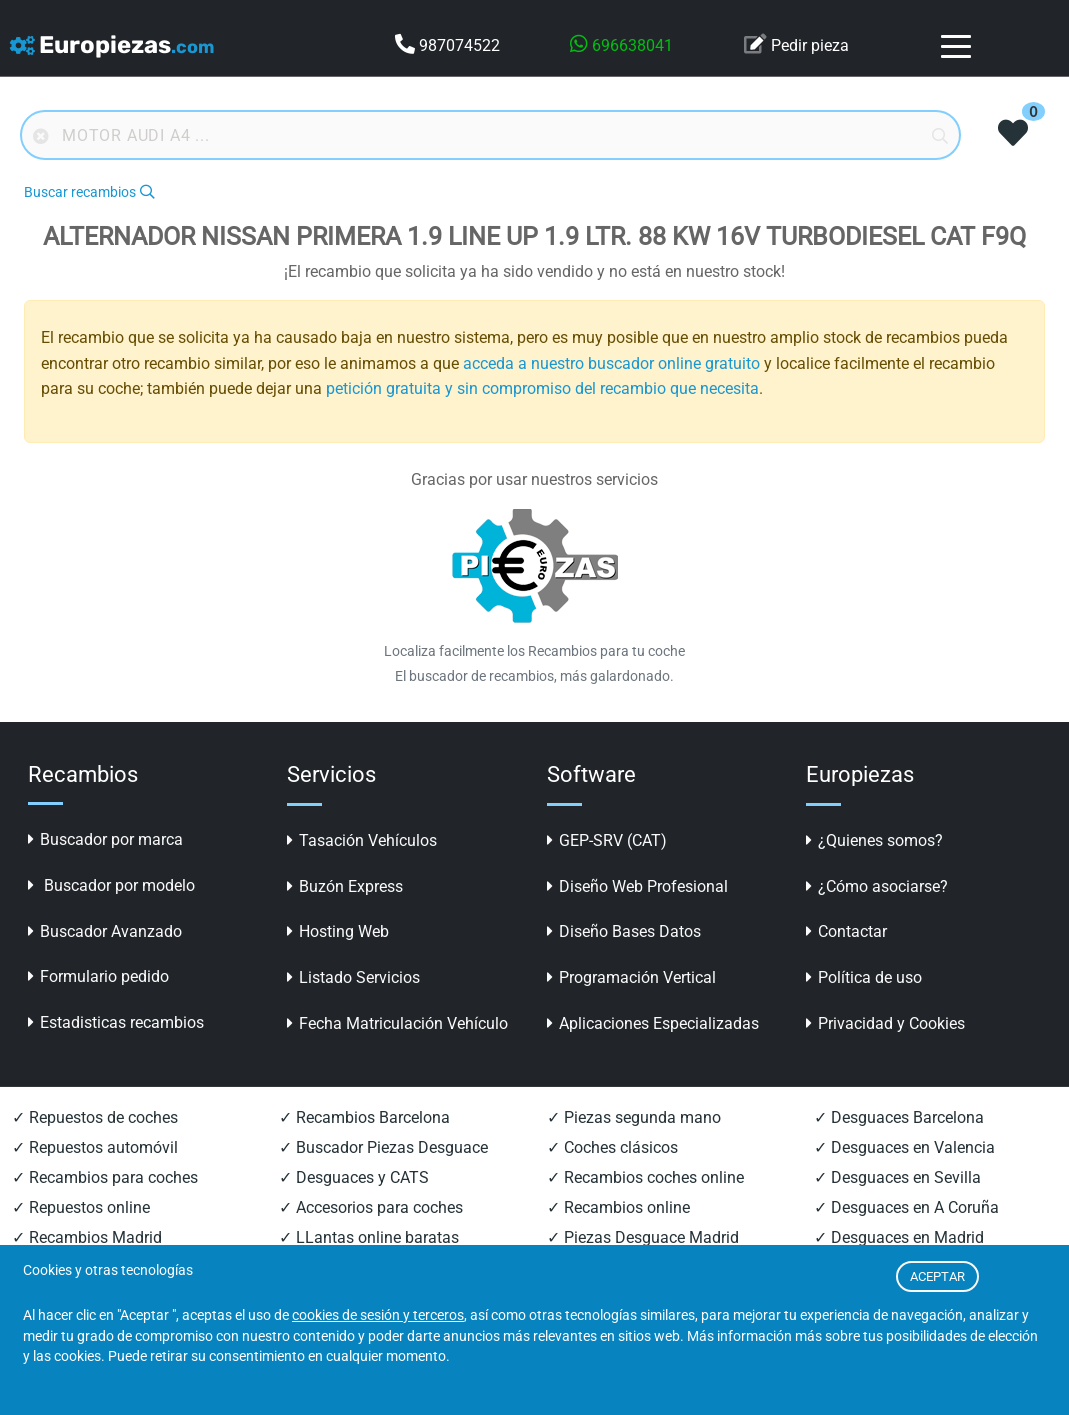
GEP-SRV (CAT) (607, 840)
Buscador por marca (105, 839)
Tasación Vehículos (362, 840)
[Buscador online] (490, 135)
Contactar (846, 931)
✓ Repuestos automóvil (95, 1147)
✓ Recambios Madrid (87, 1237)
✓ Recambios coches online (645, 1177)
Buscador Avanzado (105, 931)
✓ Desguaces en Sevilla (897, 1177)
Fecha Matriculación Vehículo (397, 1023)
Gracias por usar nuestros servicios (534, 479)
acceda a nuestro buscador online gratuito (611, 363)
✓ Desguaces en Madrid (899, 1237)
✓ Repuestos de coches (95, 1117)
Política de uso (864, 977)
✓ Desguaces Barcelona (899, 1117)
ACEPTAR (937, 1276)
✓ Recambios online (618, 1207)
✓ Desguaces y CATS (354, 1177)
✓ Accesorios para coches (371, 1207)
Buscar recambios (89, 192)
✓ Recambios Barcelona (364, 1117)
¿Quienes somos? (874, 840)
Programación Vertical (631, 977)
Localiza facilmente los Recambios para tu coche (534, 651)
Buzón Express (345, 886)
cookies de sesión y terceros (378, 1315)
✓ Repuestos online (81, 1207)
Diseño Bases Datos (624, 931)
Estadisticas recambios (116, 1022)
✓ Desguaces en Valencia (904, 1147)
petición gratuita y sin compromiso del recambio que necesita (542, 388)
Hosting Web (338, 931)
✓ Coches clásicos (612, 1147)
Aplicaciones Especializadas (653, 1023)
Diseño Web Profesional (637, 886)
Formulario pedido (98, 976)
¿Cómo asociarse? (877, 886)
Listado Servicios (353, 977)
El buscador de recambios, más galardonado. (534, 676)
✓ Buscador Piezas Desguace (383, 1147)
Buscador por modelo (111, 885)
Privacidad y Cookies (885, 1023)
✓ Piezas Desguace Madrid (643, 1237)
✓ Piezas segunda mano (634, 1117)
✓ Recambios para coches (105, 1177)
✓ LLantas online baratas (369, 1237)
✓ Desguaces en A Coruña (906, 1207)
